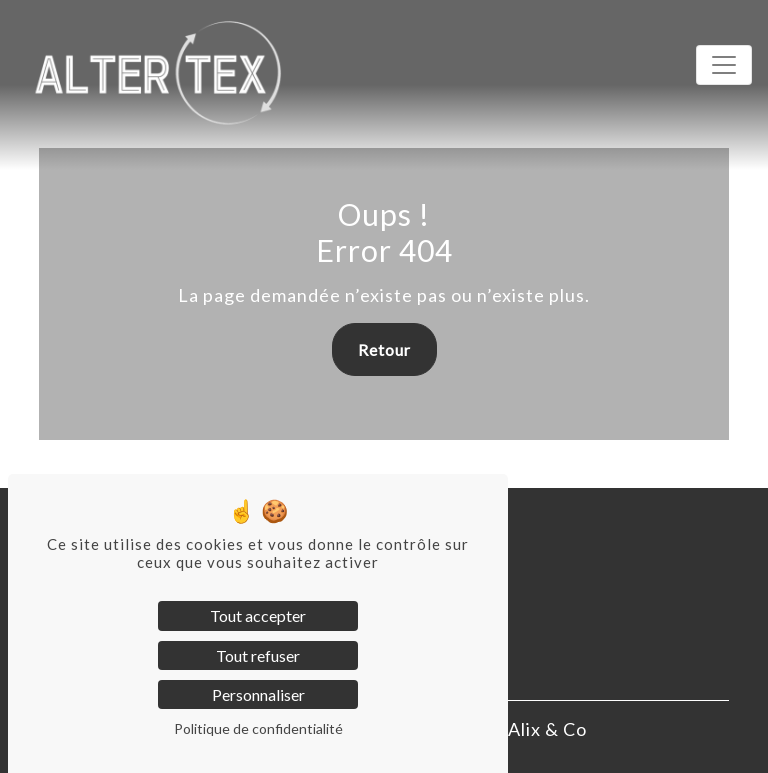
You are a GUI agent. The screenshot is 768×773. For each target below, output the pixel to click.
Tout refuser (258, 655)
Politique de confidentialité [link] (258, 728)
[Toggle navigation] (724, 65)
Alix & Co (547, 729)
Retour (384, 349)
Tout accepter (258, 615)
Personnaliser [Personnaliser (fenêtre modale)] (258, 694)
